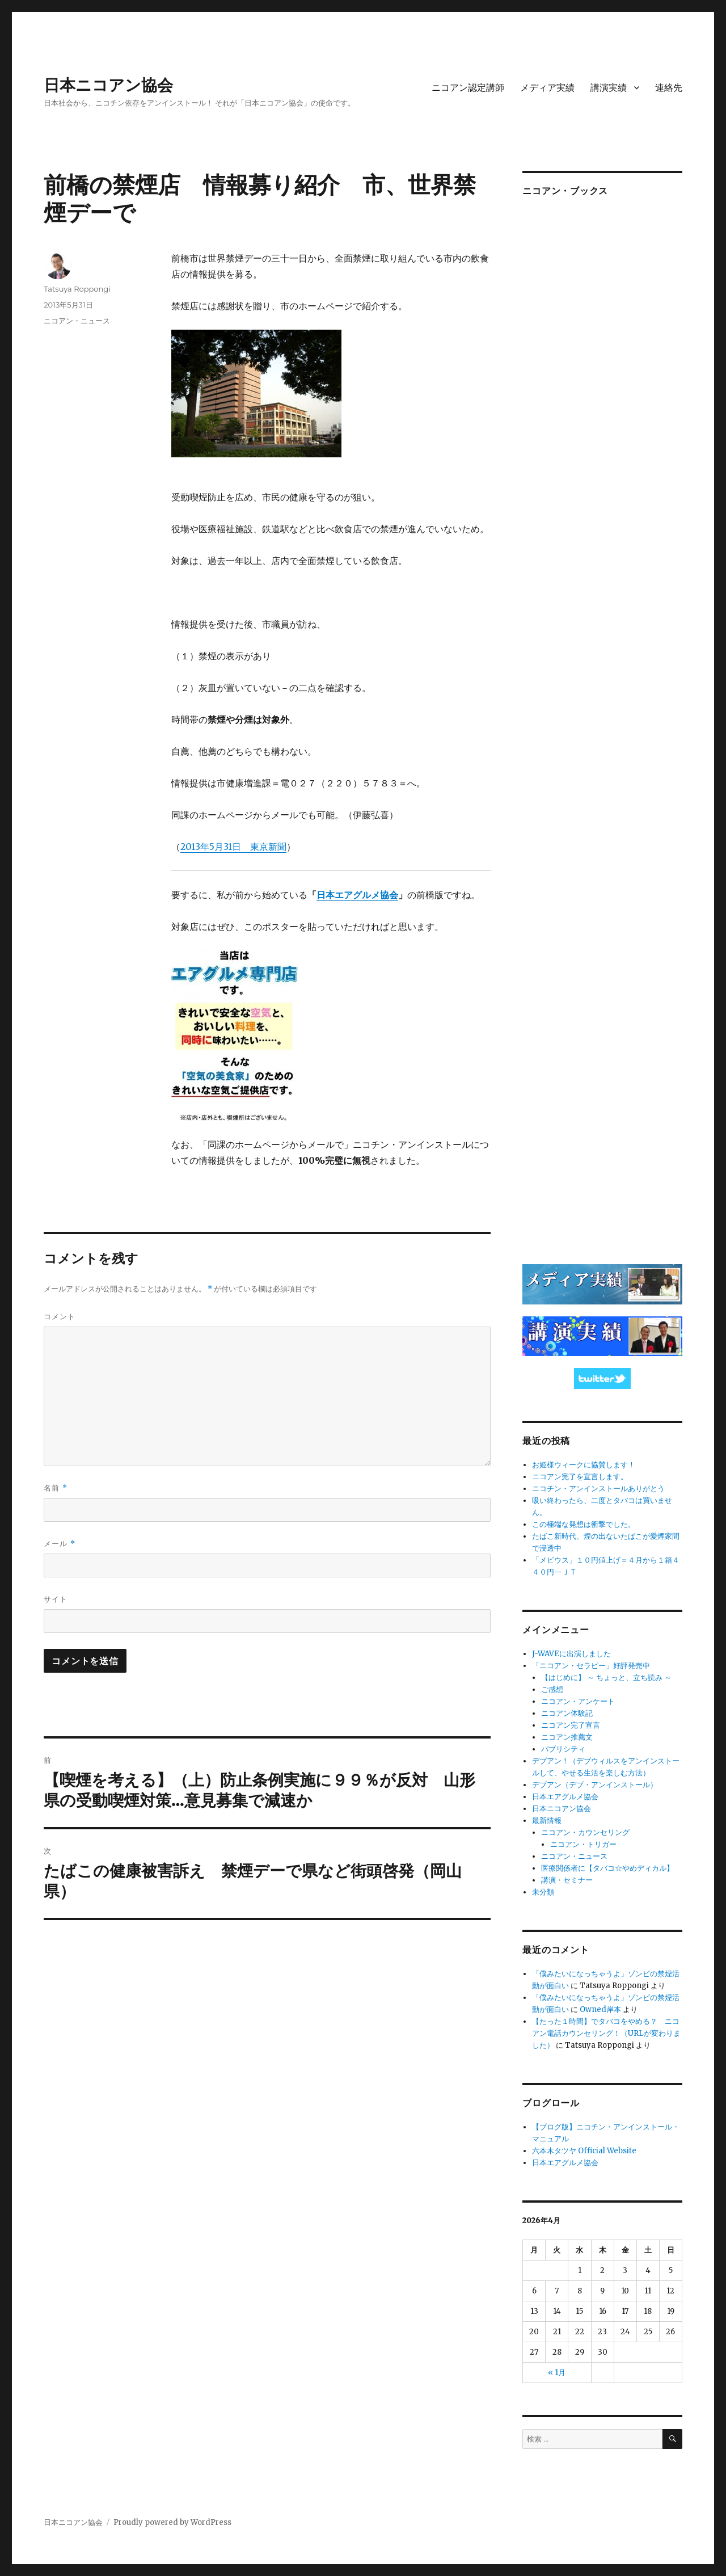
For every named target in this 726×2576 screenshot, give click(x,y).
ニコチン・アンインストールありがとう (598, 1488)
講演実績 (608, 87)
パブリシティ (563, 1749)
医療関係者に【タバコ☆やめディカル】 (607, 1868)
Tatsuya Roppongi (77, 288)
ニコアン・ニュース (77, 320)
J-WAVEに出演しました (571, 1654)
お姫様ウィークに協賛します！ (583, 1465)
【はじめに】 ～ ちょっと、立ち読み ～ (606, 1677)
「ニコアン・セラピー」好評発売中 (591, 1665)
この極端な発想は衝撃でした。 (583, 1524)
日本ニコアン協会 (108, 85)
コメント (59, 1316)
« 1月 (556, 2372)
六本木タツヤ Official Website (584, 2151)
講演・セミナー (567, 1880)
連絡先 (668, 87)
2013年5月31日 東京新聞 (233, 846)
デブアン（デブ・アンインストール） (594, 1785)
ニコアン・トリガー (583, 1844)
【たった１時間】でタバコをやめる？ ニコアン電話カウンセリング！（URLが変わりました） (606, 2033)
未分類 (543, 1892)
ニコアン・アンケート (578, 1701)
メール (59, 1543)
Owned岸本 (600, 2009)
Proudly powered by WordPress (172, 2522)
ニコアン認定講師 (468, 87)
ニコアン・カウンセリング (585, 1832)
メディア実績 (547, 87)
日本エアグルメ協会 (357, 894)
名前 (55, 1488)
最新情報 (547, 1820)
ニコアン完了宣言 (570, 1725)
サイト (55, 1598)
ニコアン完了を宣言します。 (580, 1476)
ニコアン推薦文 (567, 1737)
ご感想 (552, 1689)
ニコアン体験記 (567, 1713)
